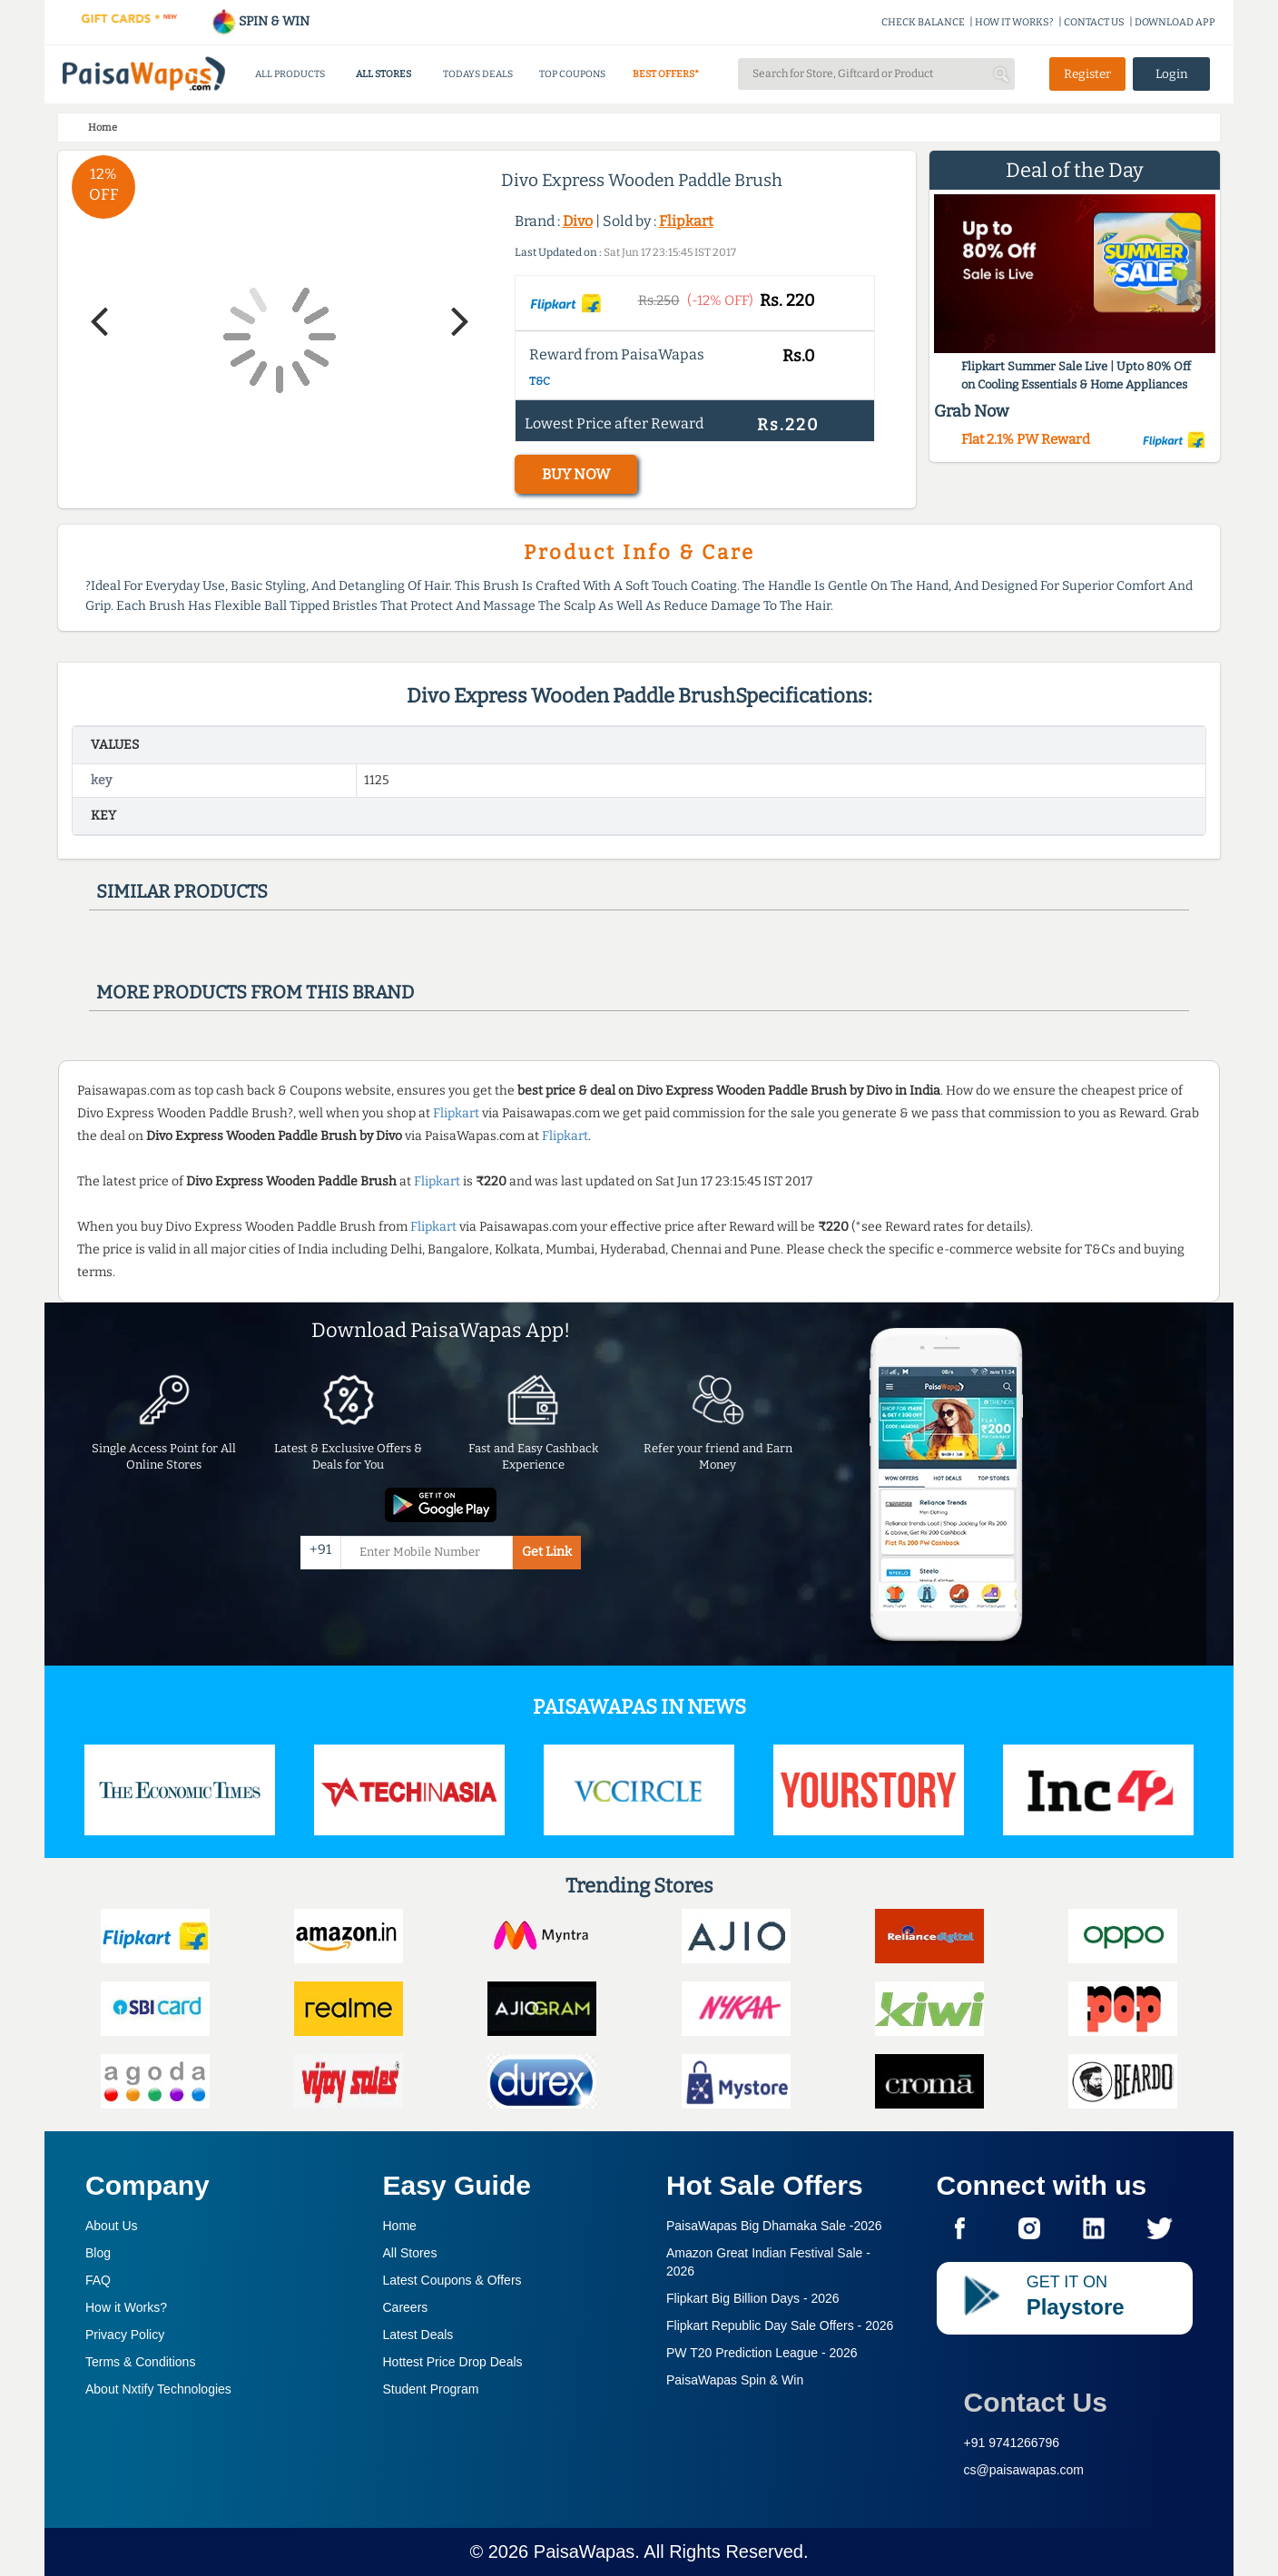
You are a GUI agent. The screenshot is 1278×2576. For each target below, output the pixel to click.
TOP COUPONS (572, 74)
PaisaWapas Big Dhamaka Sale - (774, 2225)
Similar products (182, 891)
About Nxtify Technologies (158, 2389)
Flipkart (686, 221)
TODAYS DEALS (478, 74)
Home (400, 2225)
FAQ (98, 2280)
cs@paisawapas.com (1024, 2470)
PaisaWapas (584, 2551)
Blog (98, 2253)
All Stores (410, 2253)
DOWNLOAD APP (1175, 22)
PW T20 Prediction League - (762, 2352)
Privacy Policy (124, 2334)
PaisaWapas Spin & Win (734, 2380)
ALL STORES (383, 74)
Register (1087, 74)
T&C (539, 381)
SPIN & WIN (260, 21)
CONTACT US (1094, 22)
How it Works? (126, 2307)
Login (1171, 74)
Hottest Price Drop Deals (453, 2362)
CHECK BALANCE (923, 22)
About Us (111, 2225)
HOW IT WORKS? (1014, 22)
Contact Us (1035, 2402)
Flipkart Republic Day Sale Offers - (779, 2325)
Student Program (431, 2389)
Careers (405, 2307)
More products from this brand (255, 992)
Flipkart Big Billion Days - (753, 2298)
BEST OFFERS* (666, 74)
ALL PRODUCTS (290, 74)
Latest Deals (418, 2334)
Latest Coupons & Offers (452, 2280)
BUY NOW (576, 474)
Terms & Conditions (140, 2362)
